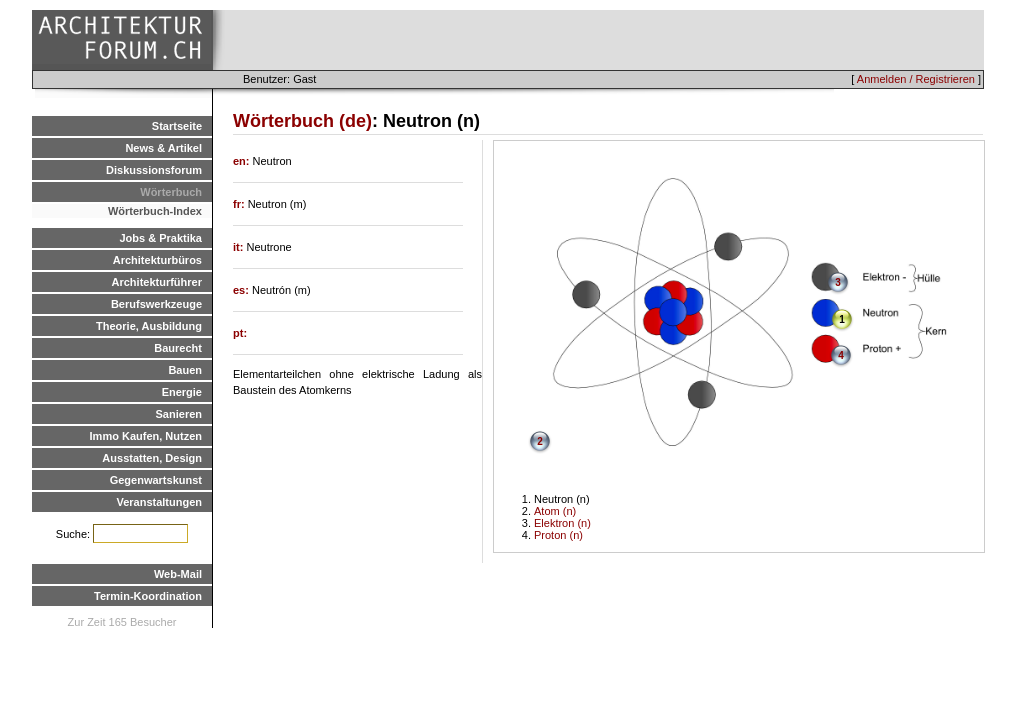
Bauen (185, 370)
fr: (240, 204)
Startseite (177, 126)
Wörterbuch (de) (302, 121)
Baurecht (178, 348)
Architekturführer (157, 282)
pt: (240, 333)
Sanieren (179, 414)
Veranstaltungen (159, 502)
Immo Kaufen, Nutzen (146, 436)
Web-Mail (178, 574)
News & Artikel (163, 148)
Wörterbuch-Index (155, 211)
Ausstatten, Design (152, 458)
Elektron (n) (562, 523)
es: (242, 290)
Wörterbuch (171, 192)
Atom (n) (555, 511)
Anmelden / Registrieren (916, 79)
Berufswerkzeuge (156, 304)
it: (239, 247)
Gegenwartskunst (156, 480)
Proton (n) (558, 535)
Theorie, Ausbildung (149, 326)
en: (243, 161)
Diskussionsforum (154, 170)
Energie (182, 392)
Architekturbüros (157, 260)
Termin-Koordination (148, 596)
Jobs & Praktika (160, 238)
